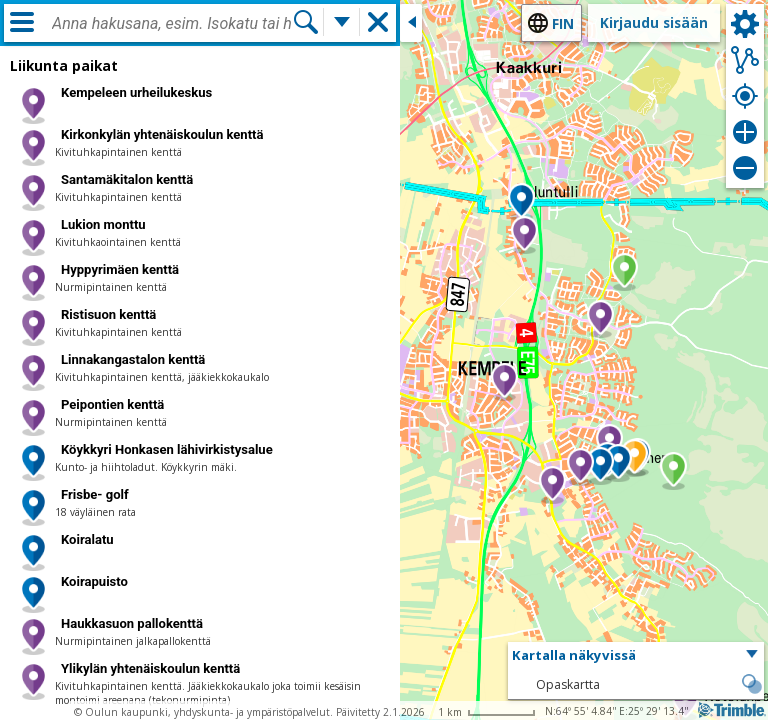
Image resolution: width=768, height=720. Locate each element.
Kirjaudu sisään (654, 22)
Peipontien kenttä (112, 404)
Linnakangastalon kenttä (133, 359)
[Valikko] (22, 22)
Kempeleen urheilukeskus (136, 92)
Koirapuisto (94, 581)
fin (563, 23)
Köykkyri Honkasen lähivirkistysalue (167, 449)
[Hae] (306, 22)
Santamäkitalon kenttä (127, 179)
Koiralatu (87, 539)
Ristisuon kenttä (108, 314)
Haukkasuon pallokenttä (132, 623)
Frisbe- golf (95, 494)
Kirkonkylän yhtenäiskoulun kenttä (162, 134)
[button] (504, 382)
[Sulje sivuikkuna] (411, 23)
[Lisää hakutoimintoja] (342, 22)
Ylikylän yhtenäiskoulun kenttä (150, 668)
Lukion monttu (103, 224)
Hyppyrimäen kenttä (120, 269)
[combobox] (172, 24)
